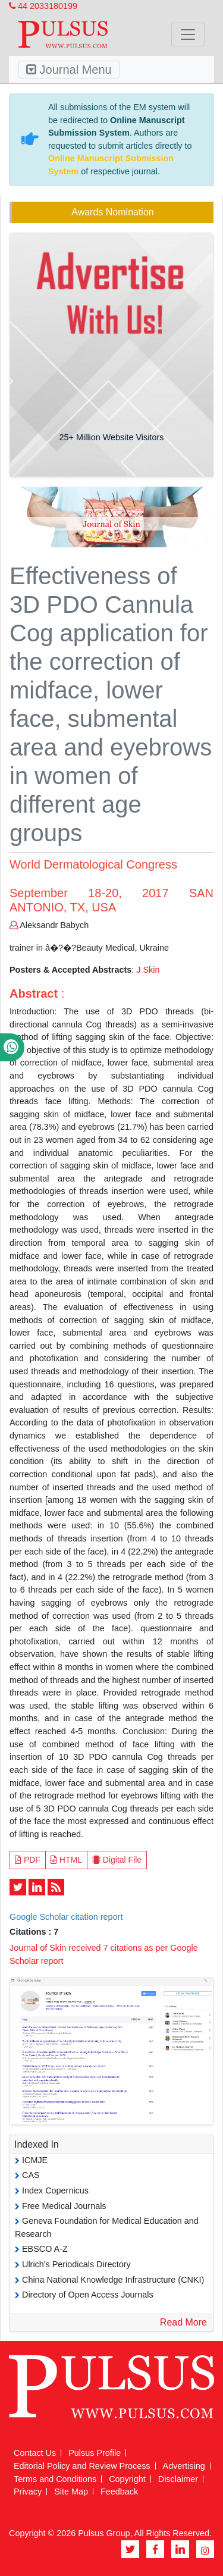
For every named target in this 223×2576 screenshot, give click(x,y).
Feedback (119, 2491)
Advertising (184, 2466)
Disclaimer (178, 2479)
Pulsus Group (104, 2533)
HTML (66, 1859)
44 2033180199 (43, 6)
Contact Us (35, 2453)
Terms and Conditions (55, 2479)
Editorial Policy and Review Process (82, 2466)
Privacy (28, 2491)
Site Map (71, 2491)
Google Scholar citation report (66, 1917)
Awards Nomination (112, 212)
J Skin (147, 969)
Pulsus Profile (94, 2453)
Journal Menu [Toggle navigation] (69, 69)
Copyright (127, 2479)
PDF (27, 1859)
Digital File (117, 1859)
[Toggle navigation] (188, 34)
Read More (183, 2322)
